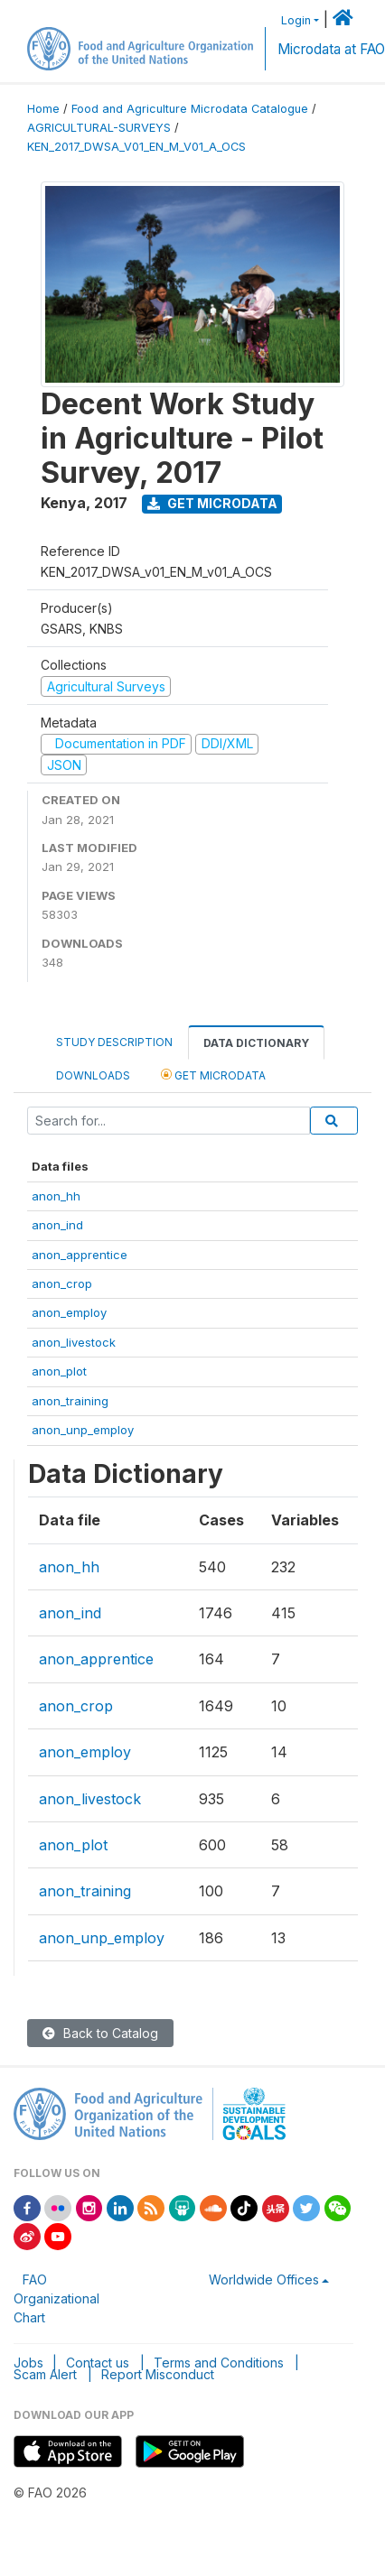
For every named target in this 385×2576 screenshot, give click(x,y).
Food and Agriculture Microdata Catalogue (189, 109)
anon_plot (59, 1371)
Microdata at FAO (331, 49)
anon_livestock (74, 1342)
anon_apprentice (79, 1254)
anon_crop (62, 1283)
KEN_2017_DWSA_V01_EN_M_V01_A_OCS (136, 146)
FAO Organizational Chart (56, 2298)
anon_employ (69, 1312)
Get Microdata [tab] (213, 1074)
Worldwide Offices (264, 2279)
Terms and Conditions (219, 2362)
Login (296, 20)
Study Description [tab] (114, 1042)
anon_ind (57, 1225)
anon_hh (56, 1196)
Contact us (97, 2362)
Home (43, 109)
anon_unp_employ (83, 1429)
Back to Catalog (100, 2033)
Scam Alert (45, 2374)
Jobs (28, 2362)
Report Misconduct (157, 2374)
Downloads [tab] (93, 1075)
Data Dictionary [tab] (256, 1043)
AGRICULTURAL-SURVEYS (99, 127)
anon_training (70, 1401)
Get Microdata (212, 503)
